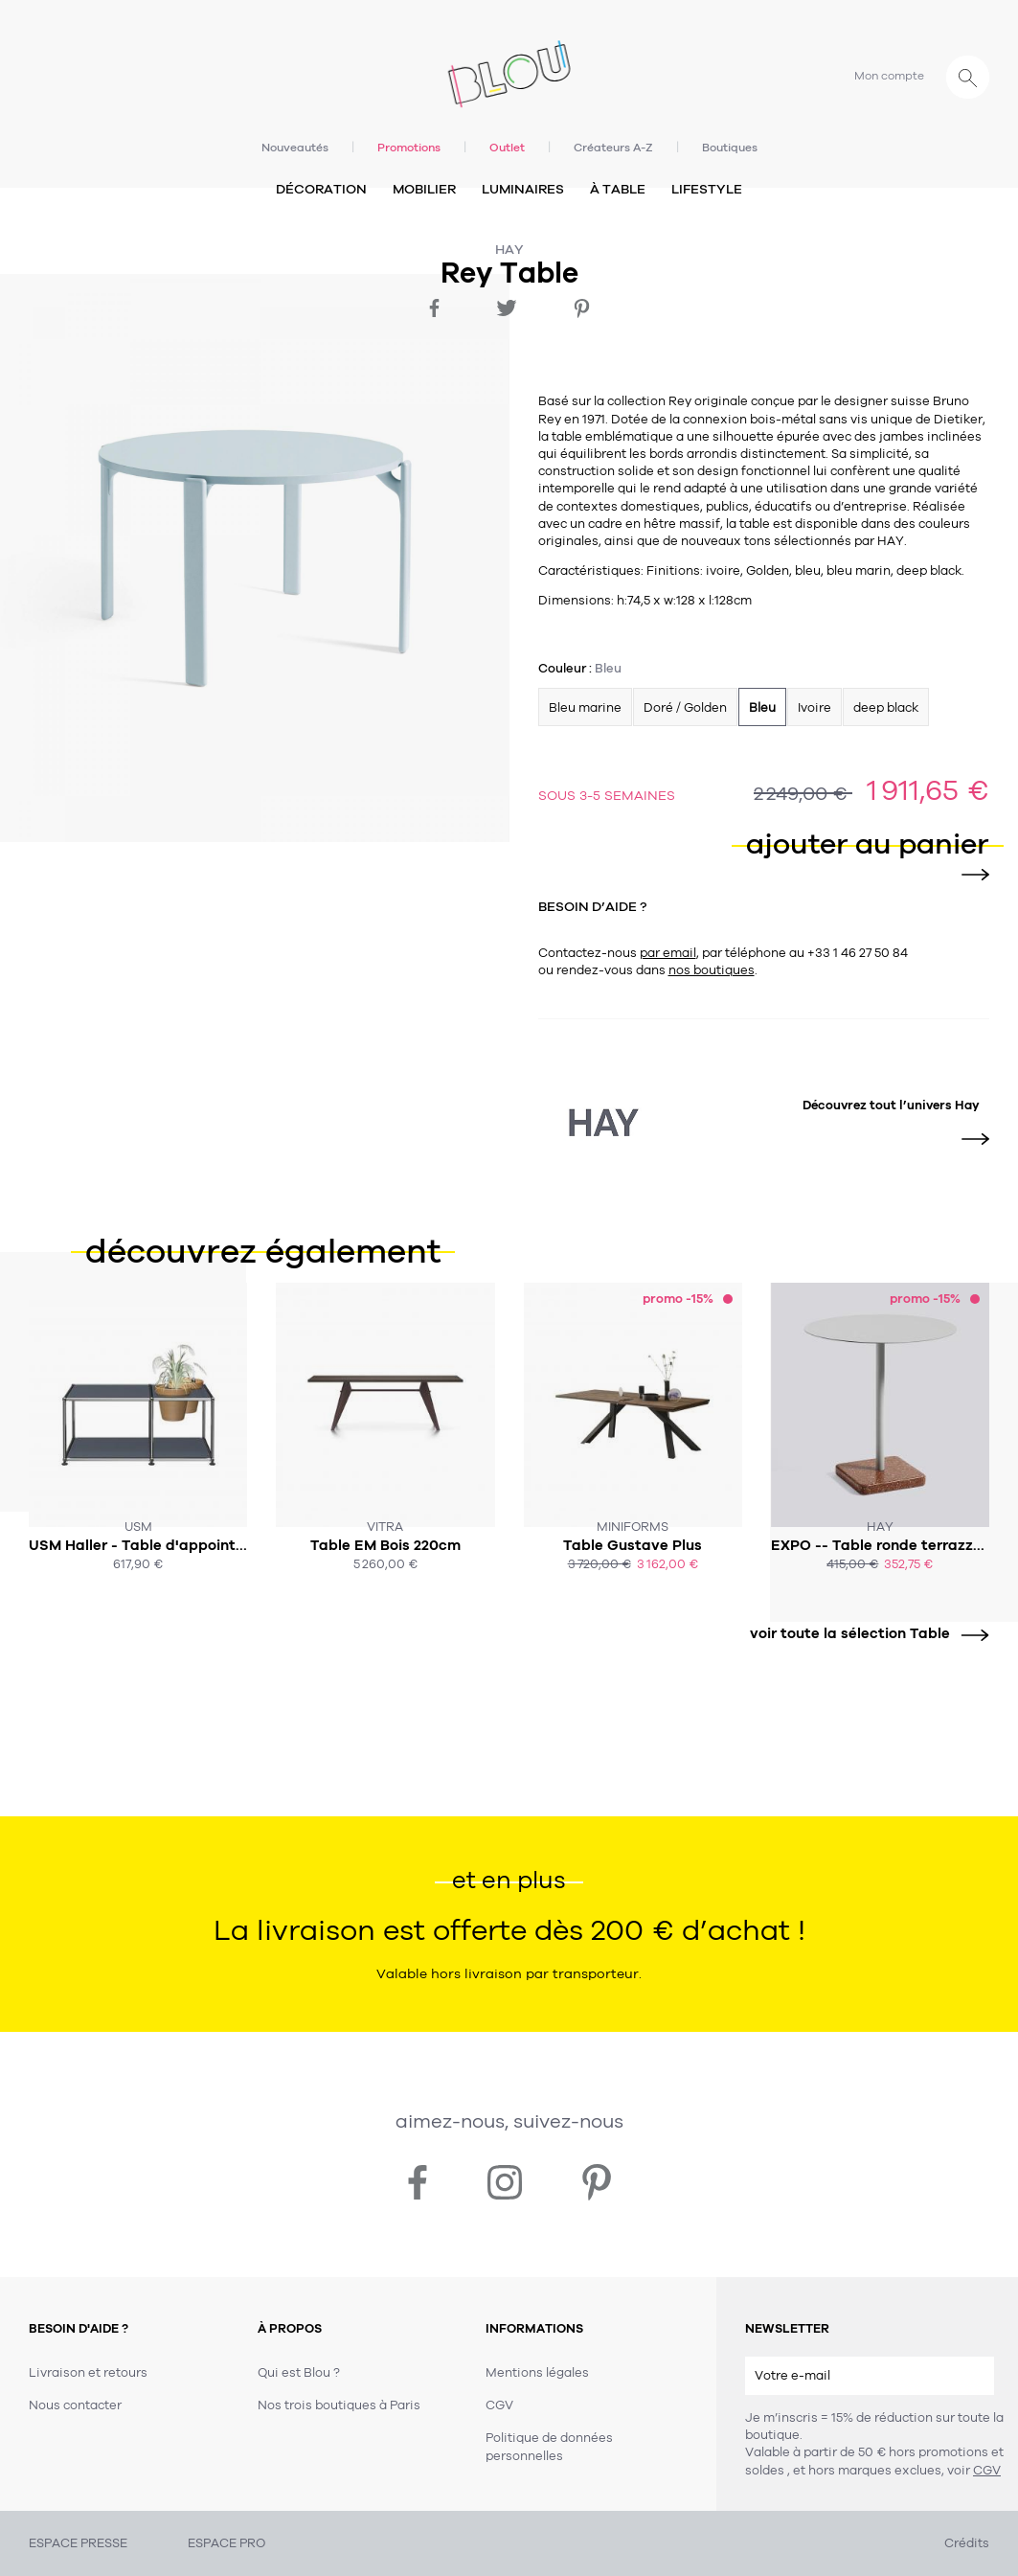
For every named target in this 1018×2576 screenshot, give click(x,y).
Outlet (507, 147)
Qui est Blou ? (299, 2373)
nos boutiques (711, 970)
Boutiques (730, 147)
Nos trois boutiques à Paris (339, 2405)
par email (668, 953)
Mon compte (889, 75)
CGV (987, 2470)
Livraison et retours (88, 2373)
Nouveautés (294, 147)
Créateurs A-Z (613, 147)
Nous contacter (75, 2405)
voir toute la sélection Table (862, 1634)
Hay (509, 249)
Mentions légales (537, 2373)
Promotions (409, 147)
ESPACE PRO (226, 2543)
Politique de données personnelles (549, 2446)
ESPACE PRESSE (78, 2543)
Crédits (966, 2543)
